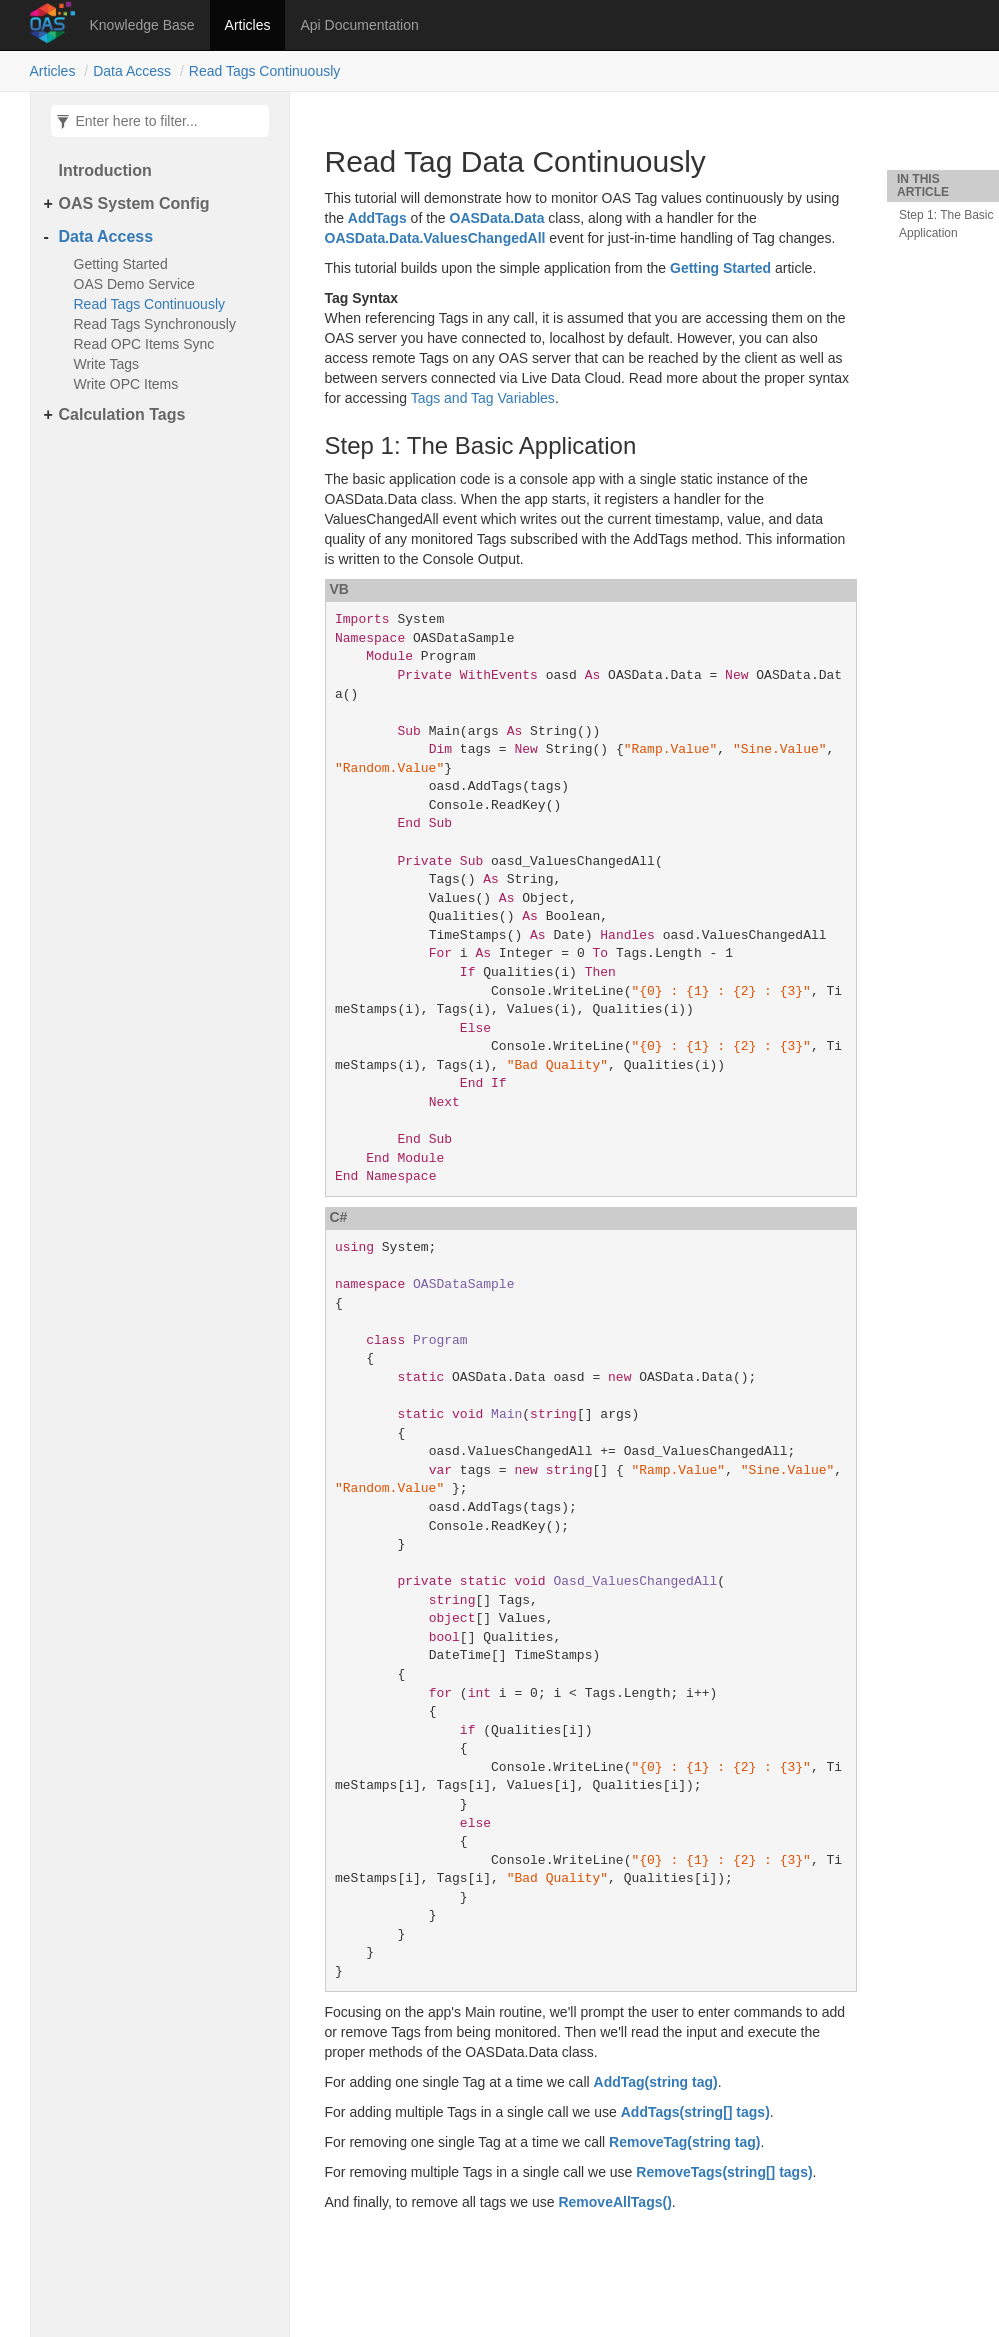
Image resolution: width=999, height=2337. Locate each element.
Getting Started (121, 264)
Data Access (132, 71)
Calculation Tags (122, 414)
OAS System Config (134, 203)
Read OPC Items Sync (144, 344)
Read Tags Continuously (265, 71)
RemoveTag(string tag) (684, 2142)
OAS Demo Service (134, 284)
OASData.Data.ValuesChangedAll (435, 238)
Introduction (105, 170)
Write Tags (107, 364)
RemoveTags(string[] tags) (724, 2172)
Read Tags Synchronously (155, 324)
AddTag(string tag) (656, 2082)
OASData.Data (497, 218)
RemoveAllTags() (614, 2202)
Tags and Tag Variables (483, 398)
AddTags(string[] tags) (695, 2112)
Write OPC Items (126, 384)
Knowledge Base (142, 25)
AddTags (377, 218)
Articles (248, 25)
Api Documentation (359, 25)
